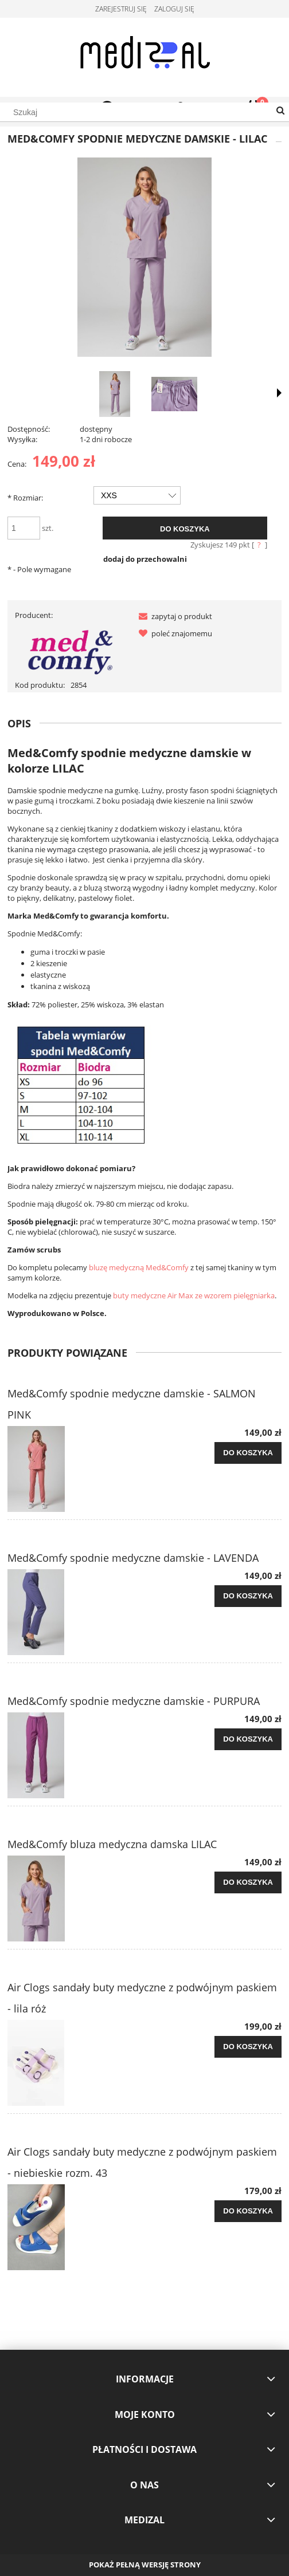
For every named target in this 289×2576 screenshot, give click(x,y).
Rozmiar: (25, 498)
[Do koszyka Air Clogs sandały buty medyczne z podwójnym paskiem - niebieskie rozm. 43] (248, 2211)
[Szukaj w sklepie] (144, 112)
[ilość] (23, 528)
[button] (173, 616)
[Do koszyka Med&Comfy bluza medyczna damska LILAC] (248, 1882)
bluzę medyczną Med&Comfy (139, 1267)
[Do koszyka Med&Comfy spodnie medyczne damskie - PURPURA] (248, 1739)
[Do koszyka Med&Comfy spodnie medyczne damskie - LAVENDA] (248, 1596)
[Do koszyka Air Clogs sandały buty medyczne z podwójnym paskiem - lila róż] (248, 2047)
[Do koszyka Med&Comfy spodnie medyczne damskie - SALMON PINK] (248, 1453)
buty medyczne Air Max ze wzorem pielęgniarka (194, 1295)
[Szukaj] (280, 111)
